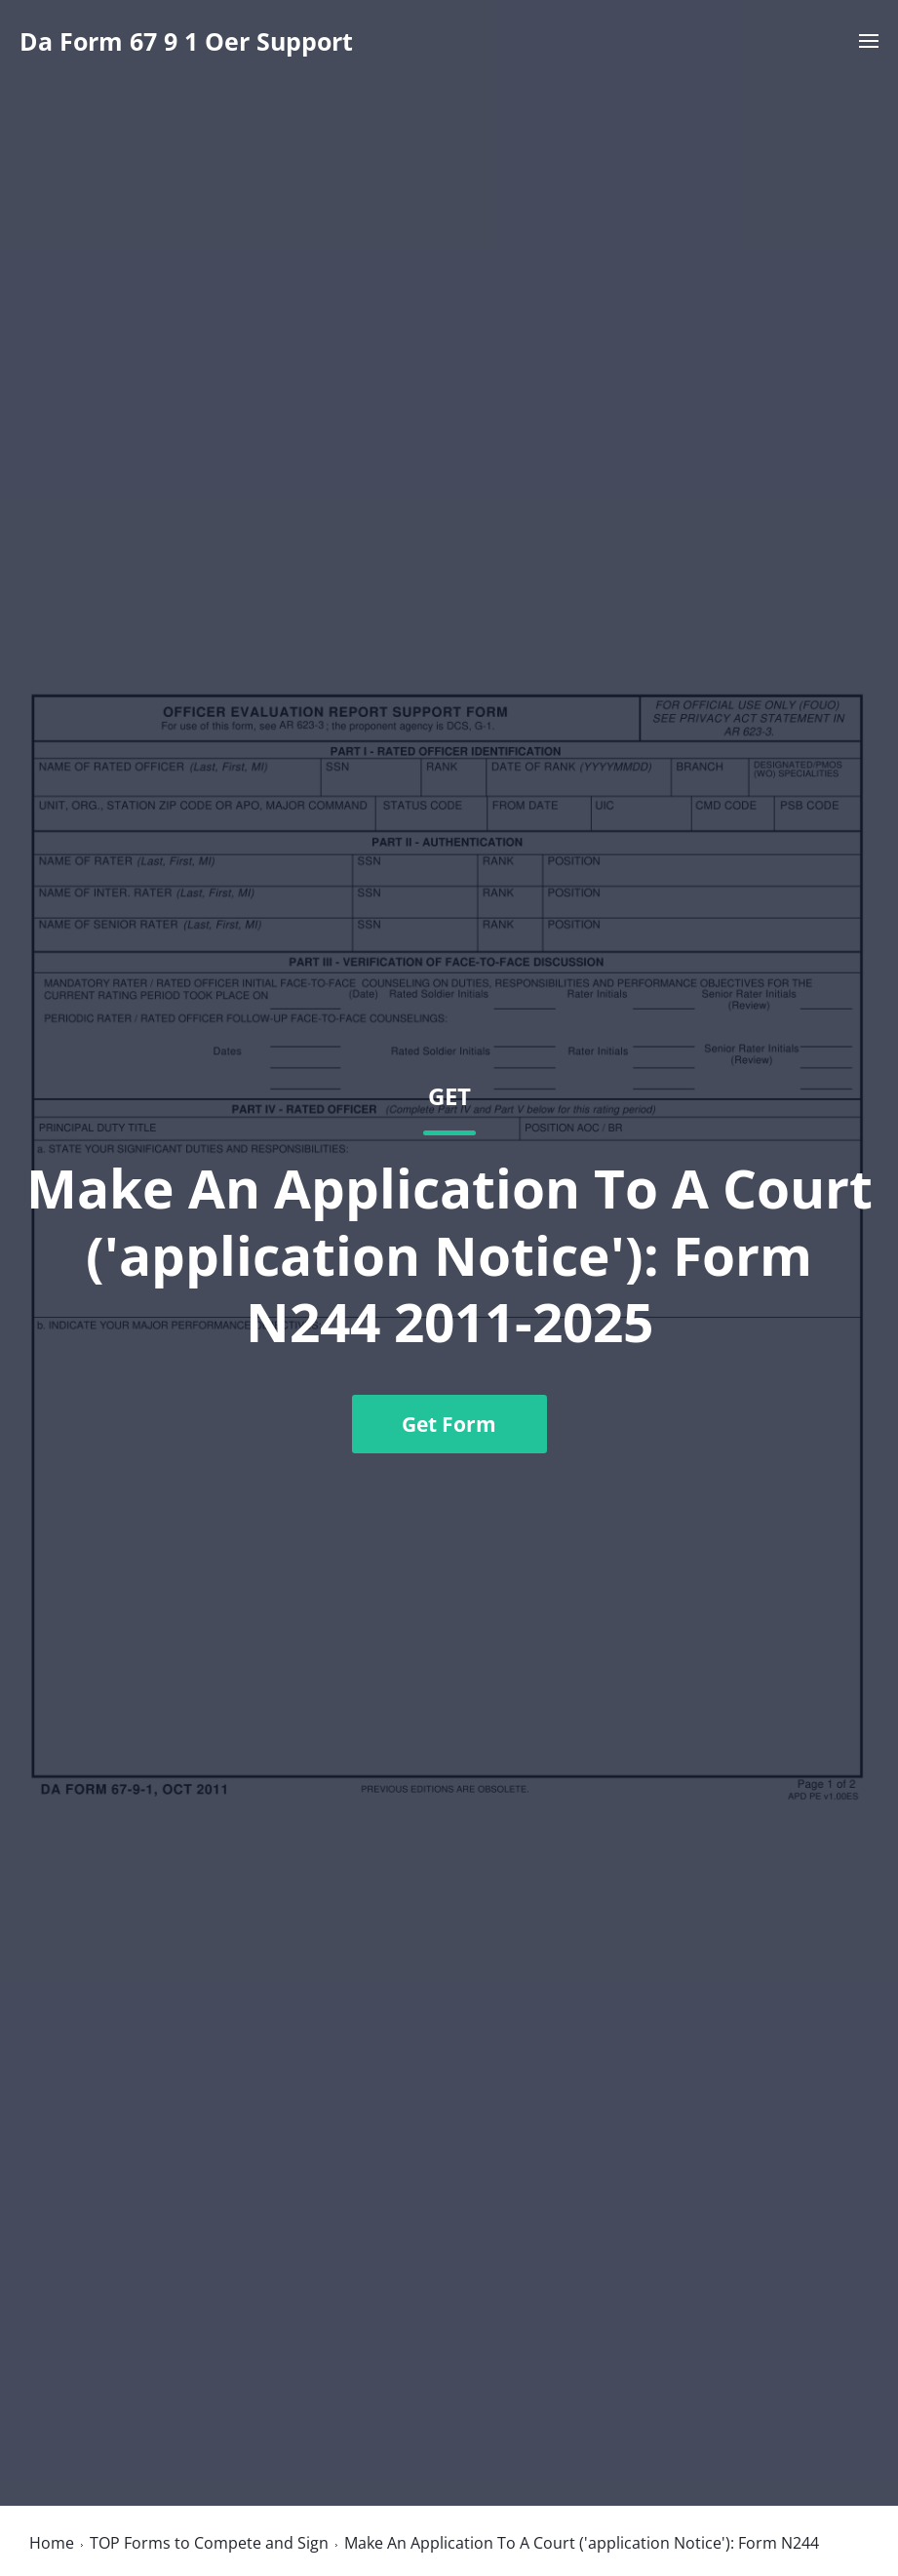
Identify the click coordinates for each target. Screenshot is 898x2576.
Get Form (449, 1424)
